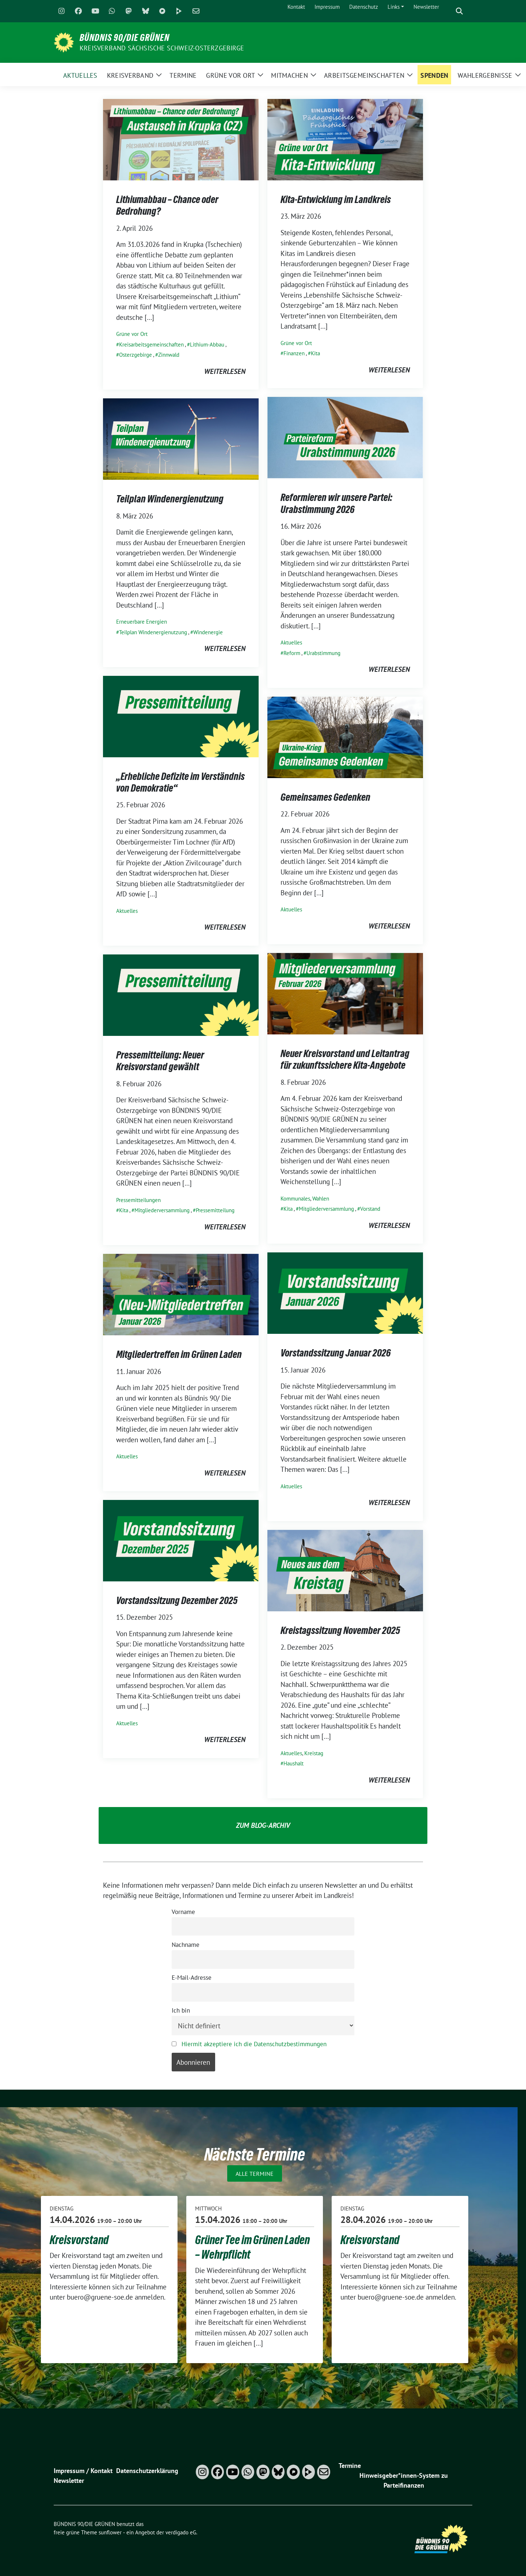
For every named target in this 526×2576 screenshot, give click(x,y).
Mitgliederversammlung (326, 1208)
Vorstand (370, 1208)
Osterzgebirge (135, 354)
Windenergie (208, 632)
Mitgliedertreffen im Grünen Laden (179, 1354)
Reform (291, 653)
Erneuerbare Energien (141, 621)
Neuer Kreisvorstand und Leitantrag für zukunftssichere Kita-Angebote (345, 1059)
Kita (315, 353)
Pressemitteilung (215, 1210)
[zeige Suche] (459, 11)
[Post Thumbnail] (181, 138)
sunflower (110, 2532)
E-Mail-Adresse (191, 1978)
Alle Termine (255, 2173)
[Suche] (449, 11)
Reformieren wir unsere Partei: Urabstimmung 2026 (336, 503)
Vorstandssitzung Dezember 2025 (176, 1600)
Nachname (185, 1945)
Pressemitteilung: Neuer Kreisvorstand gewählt (160, 1060)
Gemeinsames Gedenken (325, 797)
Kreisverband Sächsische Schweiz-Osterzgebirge (162, 48)
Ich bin (181, 2010)
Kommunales (295, 1198)
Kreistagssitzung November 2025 (340, 1630)
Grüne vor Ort (132, 333)
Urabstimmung (323, 653)
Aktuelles (291, 642)
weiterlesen (224, 371)
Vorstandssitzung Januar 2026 (336, 1353)
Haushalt (293, 1763)
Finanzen (294, 353)
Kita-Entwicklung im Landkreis (336, 199)
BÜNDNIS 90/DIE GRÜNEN (124, 37)
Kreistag (313, 1753)
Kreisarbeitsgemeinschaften (151, 344)
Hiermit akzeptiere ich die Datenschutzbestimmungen (254, 2044)
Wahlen (320, 1198)
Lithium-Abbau (207, 344)
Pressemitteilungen (138, 1200)
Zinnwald (168, 354)
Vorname (183, 1912)
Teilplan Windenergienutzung (170, 499)
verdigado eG (180, 2532)
